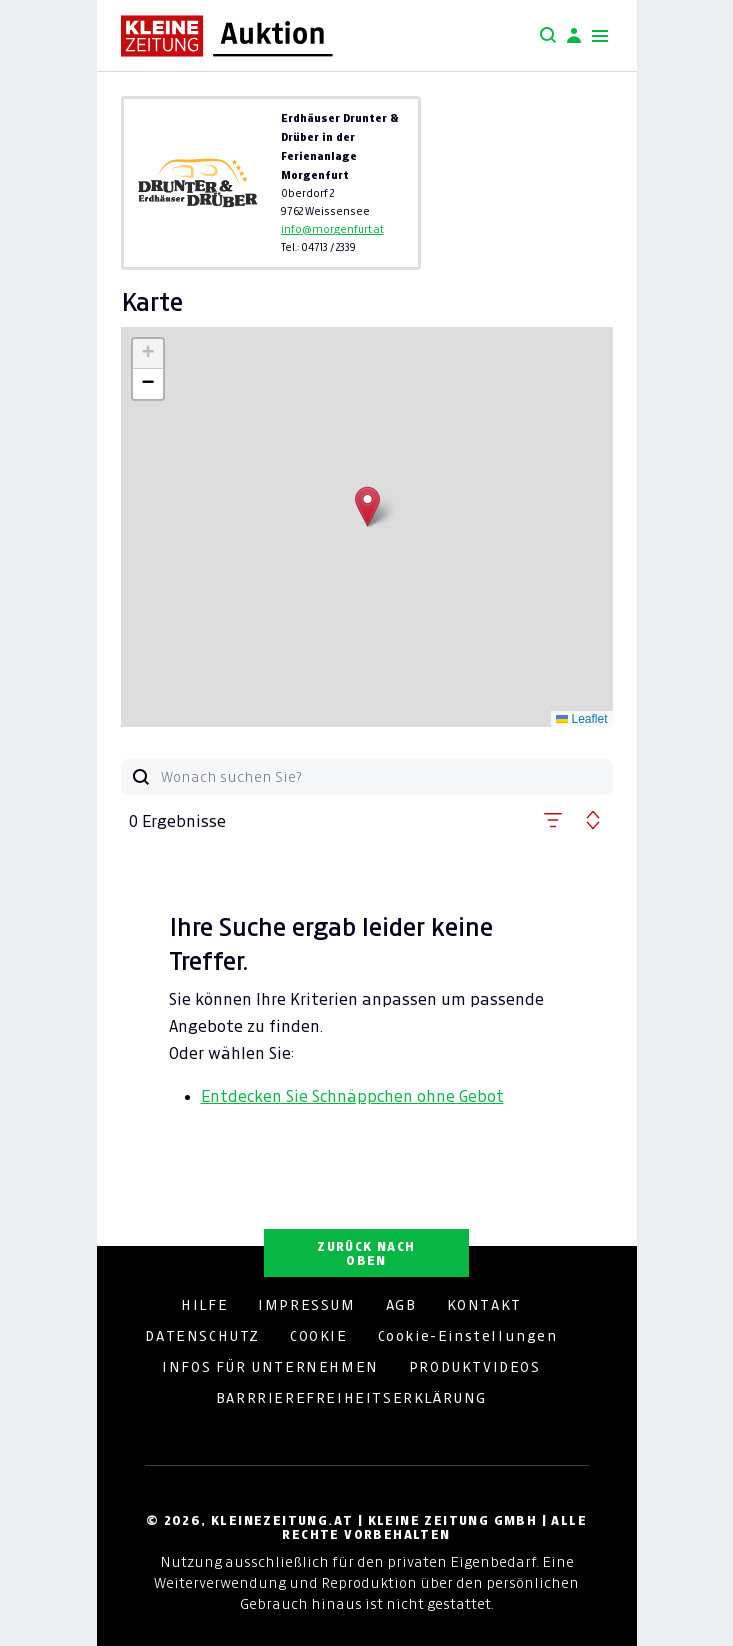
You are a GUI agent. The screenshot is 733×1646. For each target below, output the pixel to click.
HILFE (204, 1305)
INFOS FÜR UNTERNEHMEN (270, 1367)
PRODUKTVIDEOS (475, 1367)
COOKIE (319, 1336)
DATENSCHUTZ (202, 1336)
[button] (367, 506)
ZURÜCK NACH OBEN (366, 1253)
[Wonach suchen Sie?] (386, 777)
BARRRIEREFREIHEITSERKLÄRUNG (351, 1398)
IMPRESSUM (306, 1305)
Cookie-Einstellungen (468, 1336)
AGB (401, 1305)
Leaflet (581, 719)
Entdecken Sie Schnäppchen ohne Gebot (352, 1096)
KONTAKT (484, 1305)
